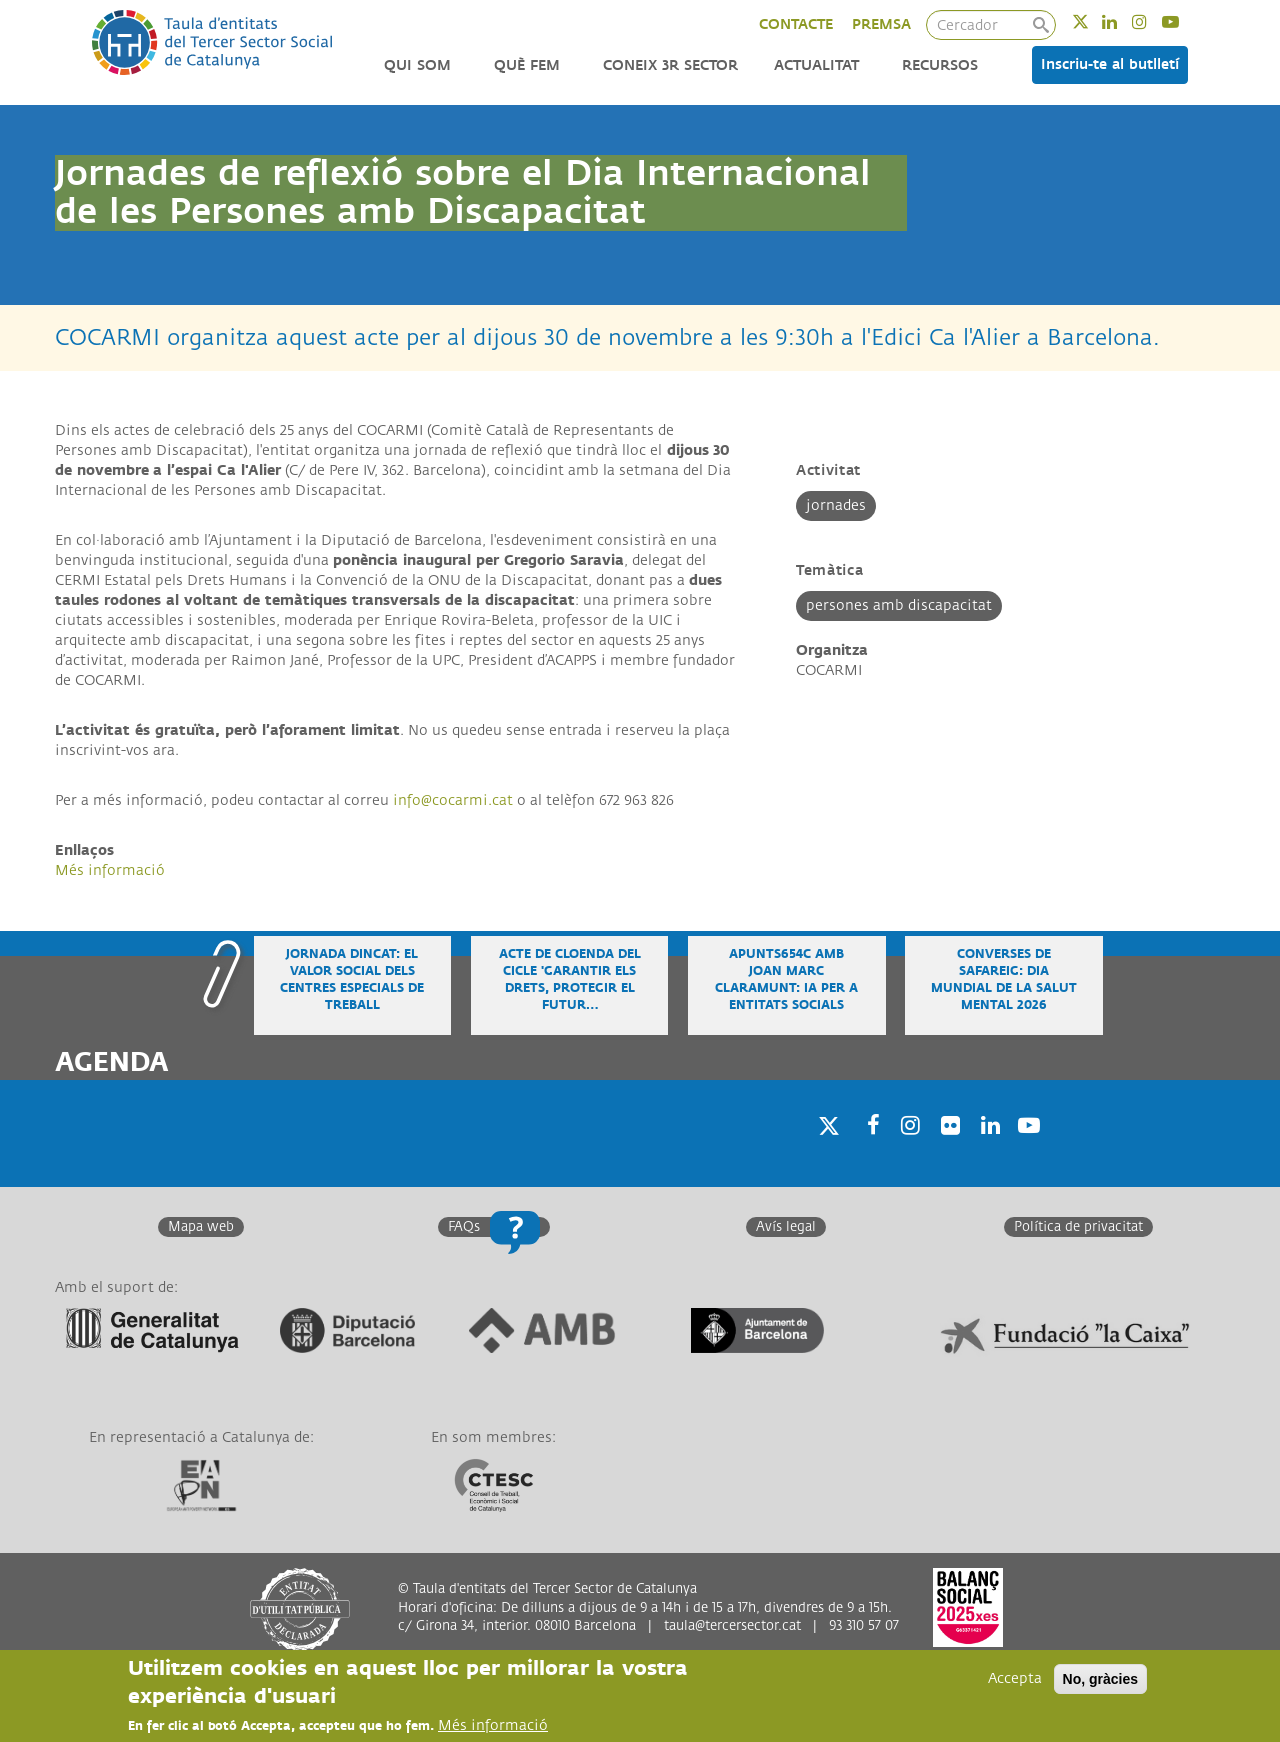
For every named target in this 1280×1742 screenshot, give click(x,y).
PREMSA (881, 24)
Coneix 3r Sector (670, 65)
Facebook (867, 1150)
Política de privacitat (1078, 1227)
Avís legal (786, 1227)
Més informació (110, 870)
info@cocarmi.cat (453, 800)
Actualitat (816, 65)
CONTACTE (796, 24)
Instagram (1152, 21)
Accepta (1015, 1678)
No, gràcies (1100, 1679)
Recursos (940, 65)
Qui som (417, 65)
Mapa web (201, 1227)
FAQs (464, 1227)
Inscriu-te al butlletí (1110, 64)
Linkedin (1122, 21)
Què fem (527, 65)
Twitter (1093, 21)
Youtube (1183, 21)
